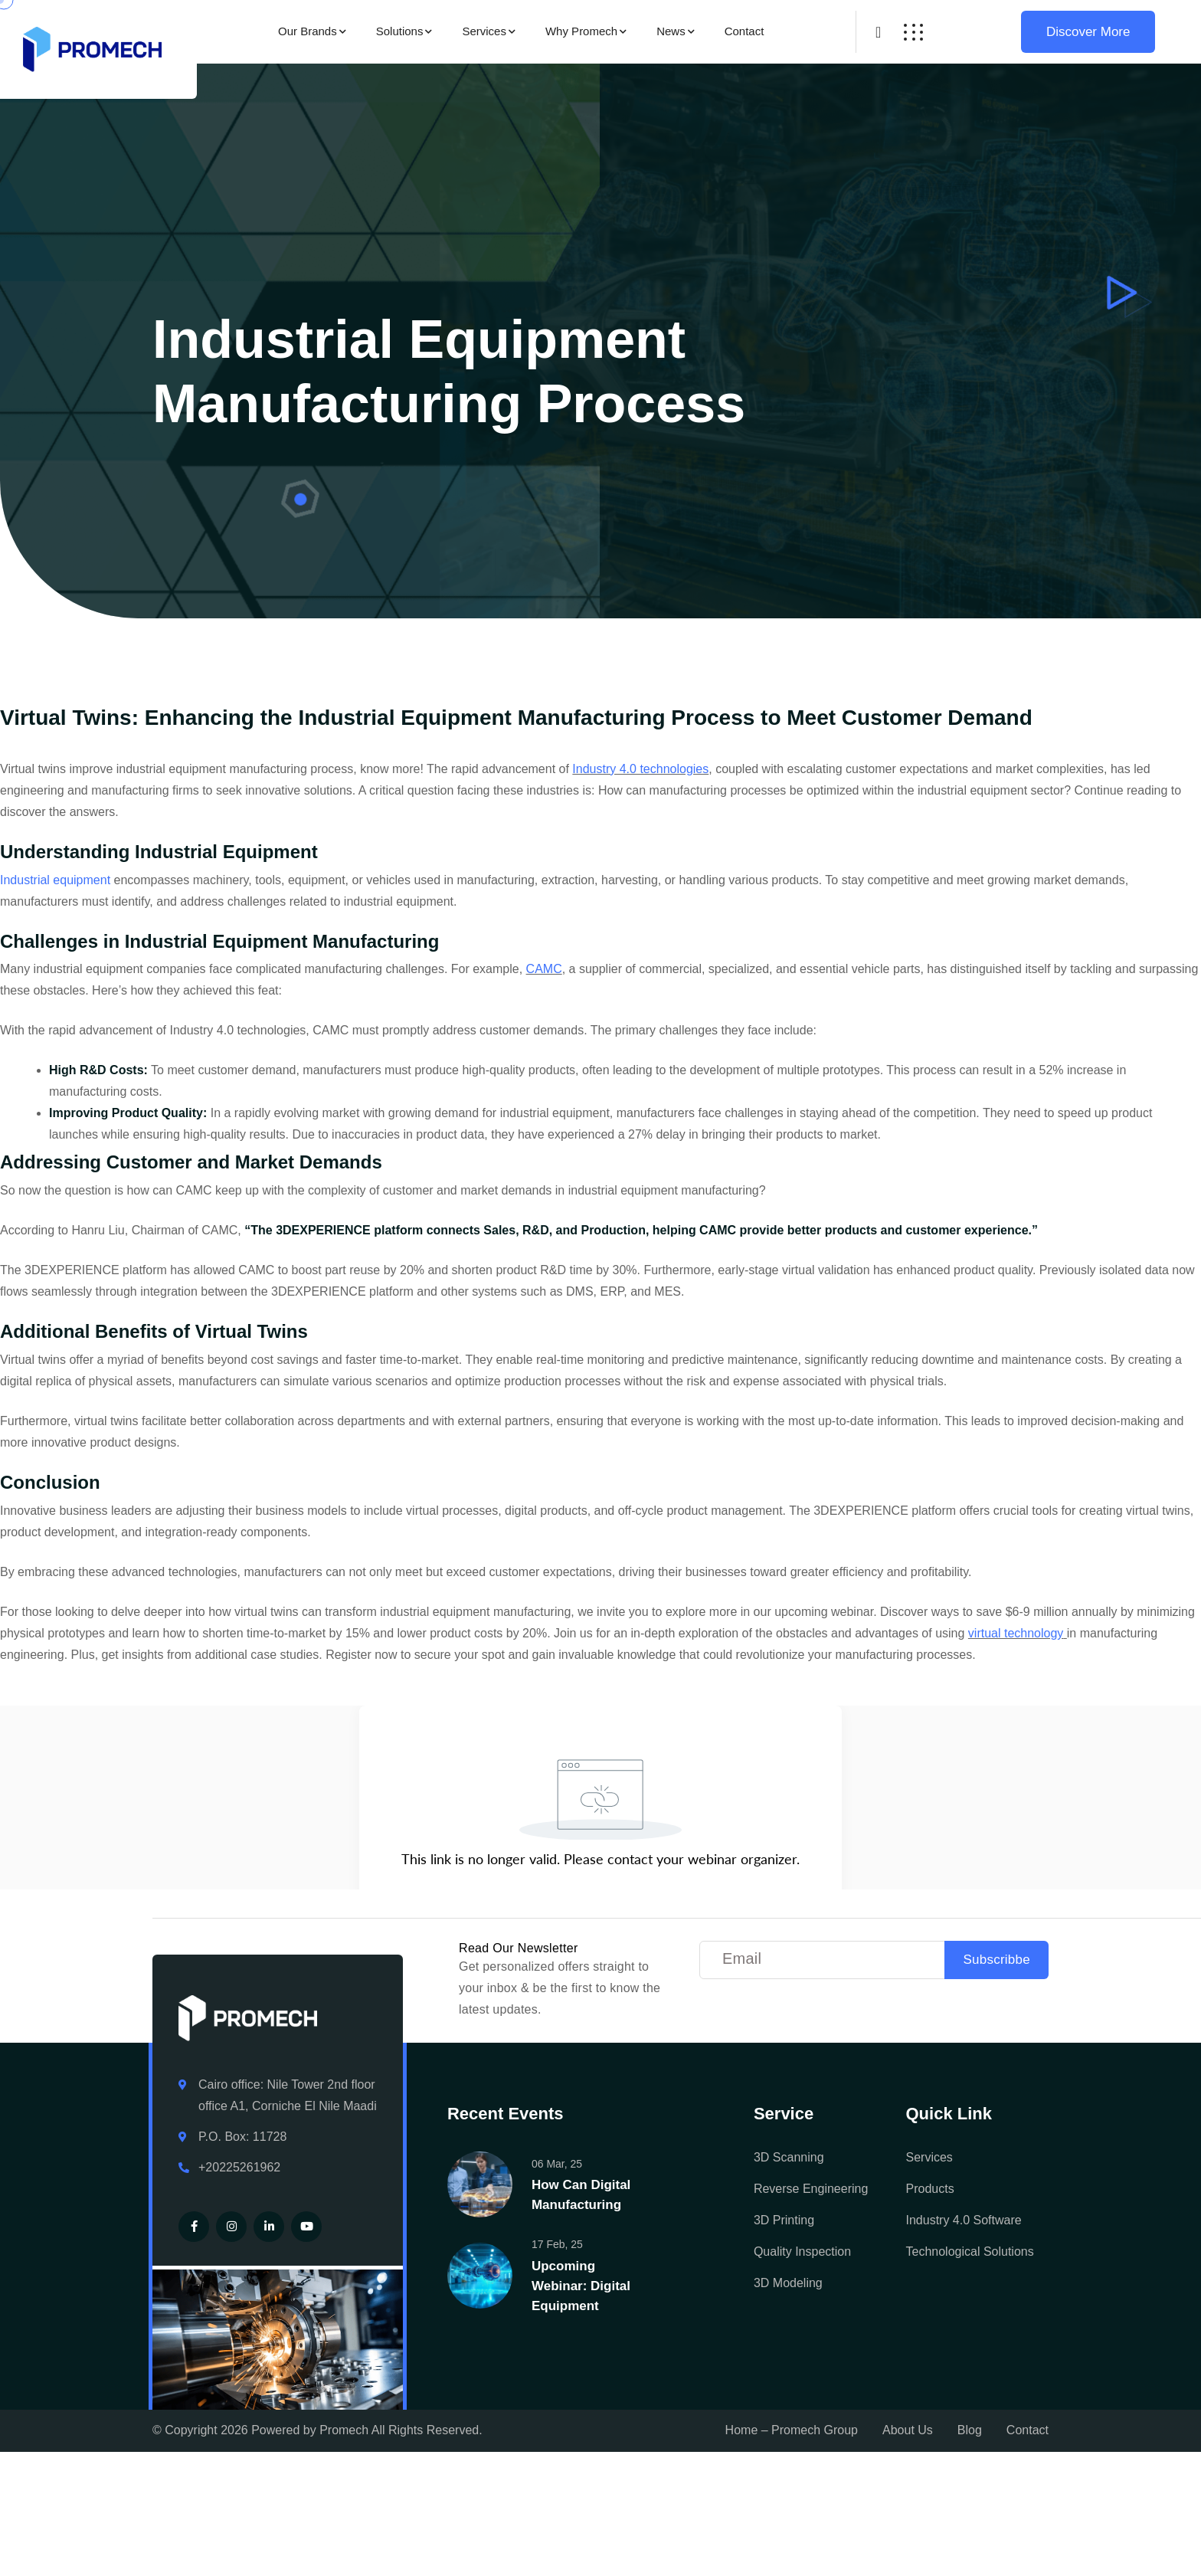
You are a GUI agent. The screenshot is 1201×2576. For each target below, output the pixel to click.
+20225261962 (239, 2167)
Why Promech (581, 31)
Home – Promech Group (791, 2430)
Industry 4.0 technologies (640, 768)
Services (484, 31)
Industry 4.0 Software (964, 2220)
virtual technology (1016, 1633)
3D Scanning (789, 2157)
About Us (907, 2430)
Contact (744, 31)
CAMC (544, 968)
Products (930, 2188)
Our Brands (307, 31)
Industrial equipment (55, 880)
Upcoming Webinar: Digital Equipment (581, 2286)
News (671, 31)
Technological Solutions (970, 2251)
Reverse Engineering (811, 2188)
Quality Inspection (802, 2251)
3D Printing (784, 2220)
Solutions (400, 31)
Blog (969, 2430)
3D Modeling (788, 2282)
